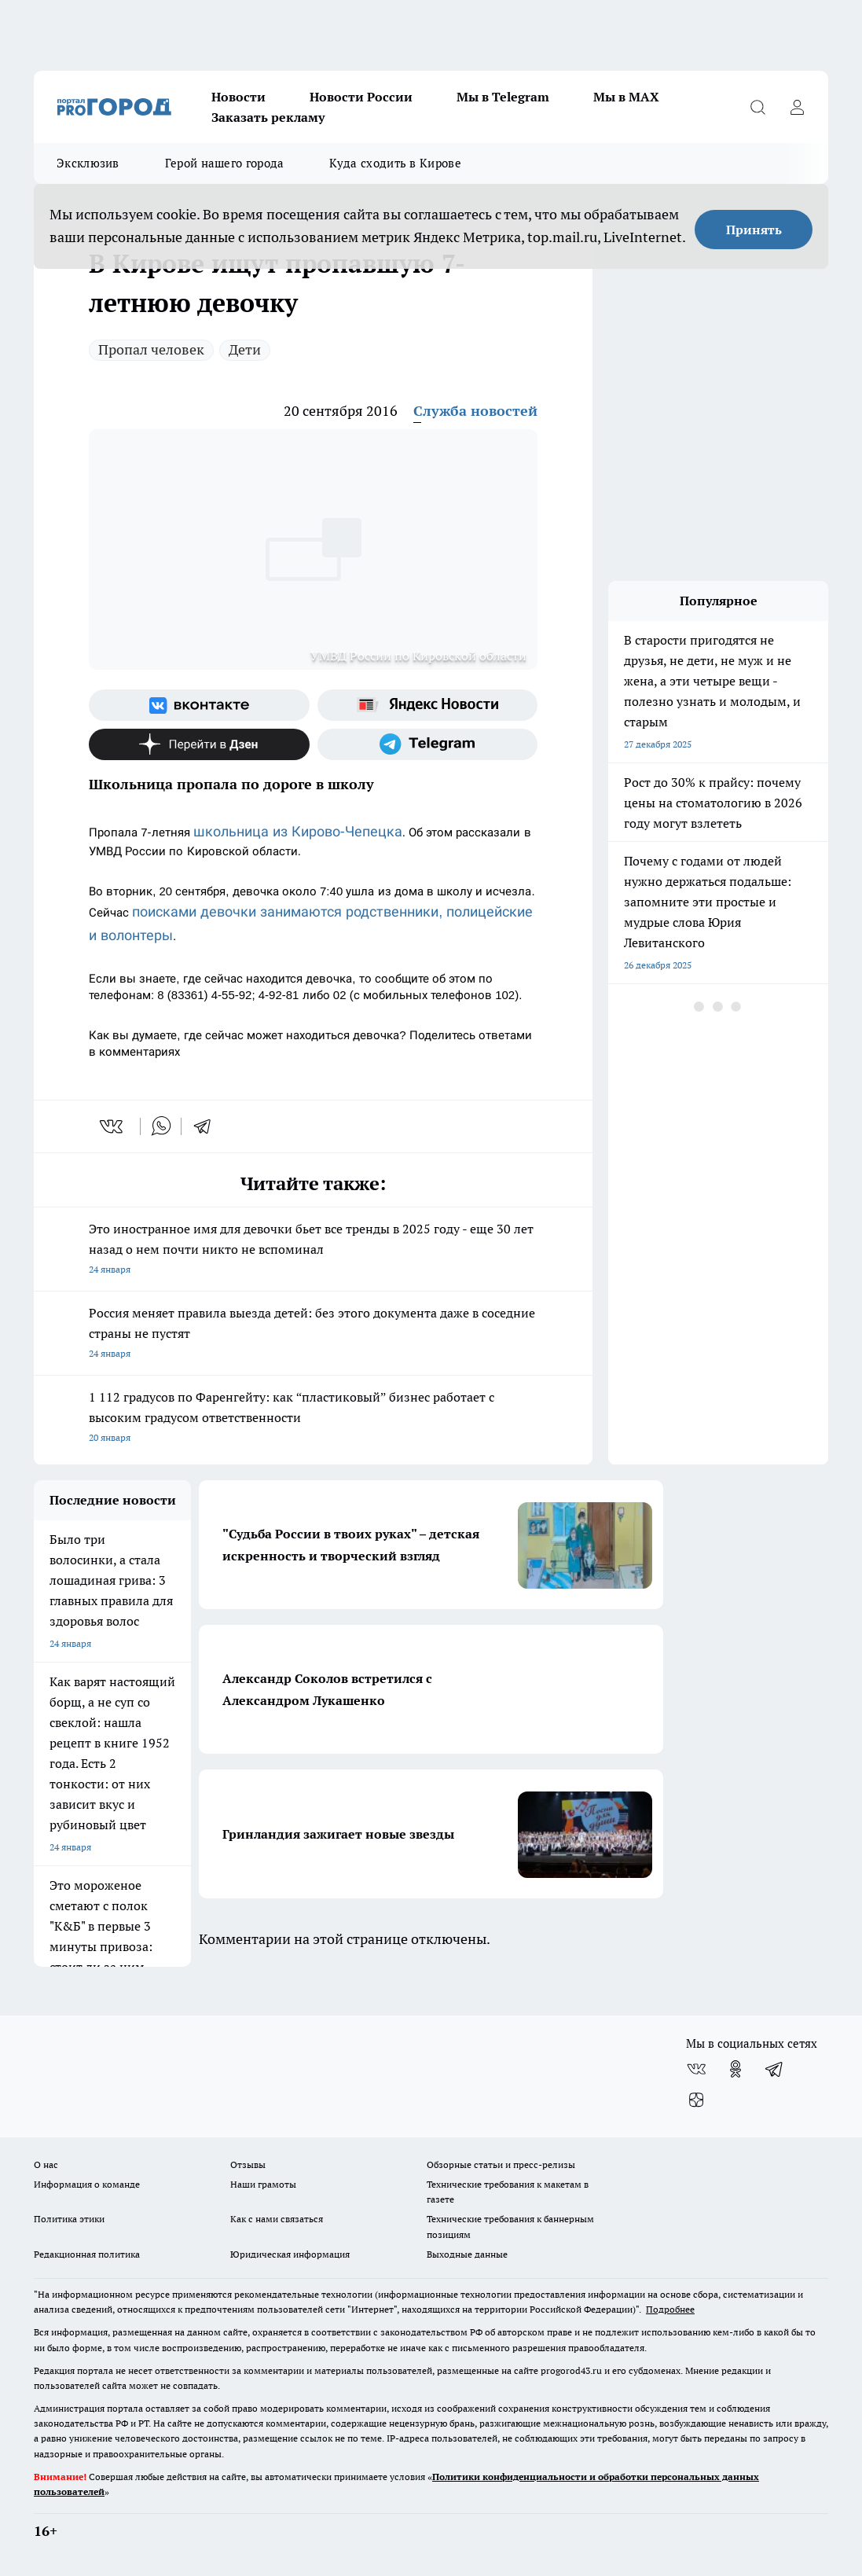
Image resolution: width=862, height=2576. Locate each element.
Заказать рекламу (268, 117)
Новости (238, 97)
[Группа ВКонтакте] (199, 705)
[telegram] (207, 1126)
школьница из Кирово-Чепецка (297, 831)
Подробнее (670, 2309)
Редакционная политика (87, 2254)
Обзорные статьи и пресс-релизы (501, 2164)
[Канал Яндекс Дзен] (199, 744)
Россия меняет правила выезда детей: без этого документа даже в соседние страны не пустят (313, 1334)
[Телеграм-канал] (427, 744)
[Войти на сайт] (796, 107)
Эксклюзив (88, 163)
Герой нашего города (224, 163)
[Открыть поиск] (757, 107)
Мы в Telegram (503, 97)
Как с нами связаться (276, 2219)
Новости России (361, 97)
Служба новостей (475, 411)
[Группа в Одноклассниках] (735, 2069)
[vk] (113, 1126)
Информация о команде (87, 2184)
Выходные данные (467, 2254)
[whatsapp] (161, 1126)
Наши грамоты (263, 2184)
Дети (245, 349)
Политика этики (69, 2219)
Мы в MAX (626, 97)
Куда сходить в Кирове (394, 163)
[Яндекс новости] (427, 705)
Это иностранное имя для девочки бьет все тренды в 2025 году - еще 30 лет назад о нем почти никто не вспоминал (313, 1250)
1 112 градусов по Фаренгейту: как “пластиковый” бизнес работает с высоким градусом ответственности (313, 1418)
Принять (754, 229)
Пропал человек (151, 349)
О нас (46, 2164)
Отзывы (248, 2164)
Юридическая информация (290, 2254)
